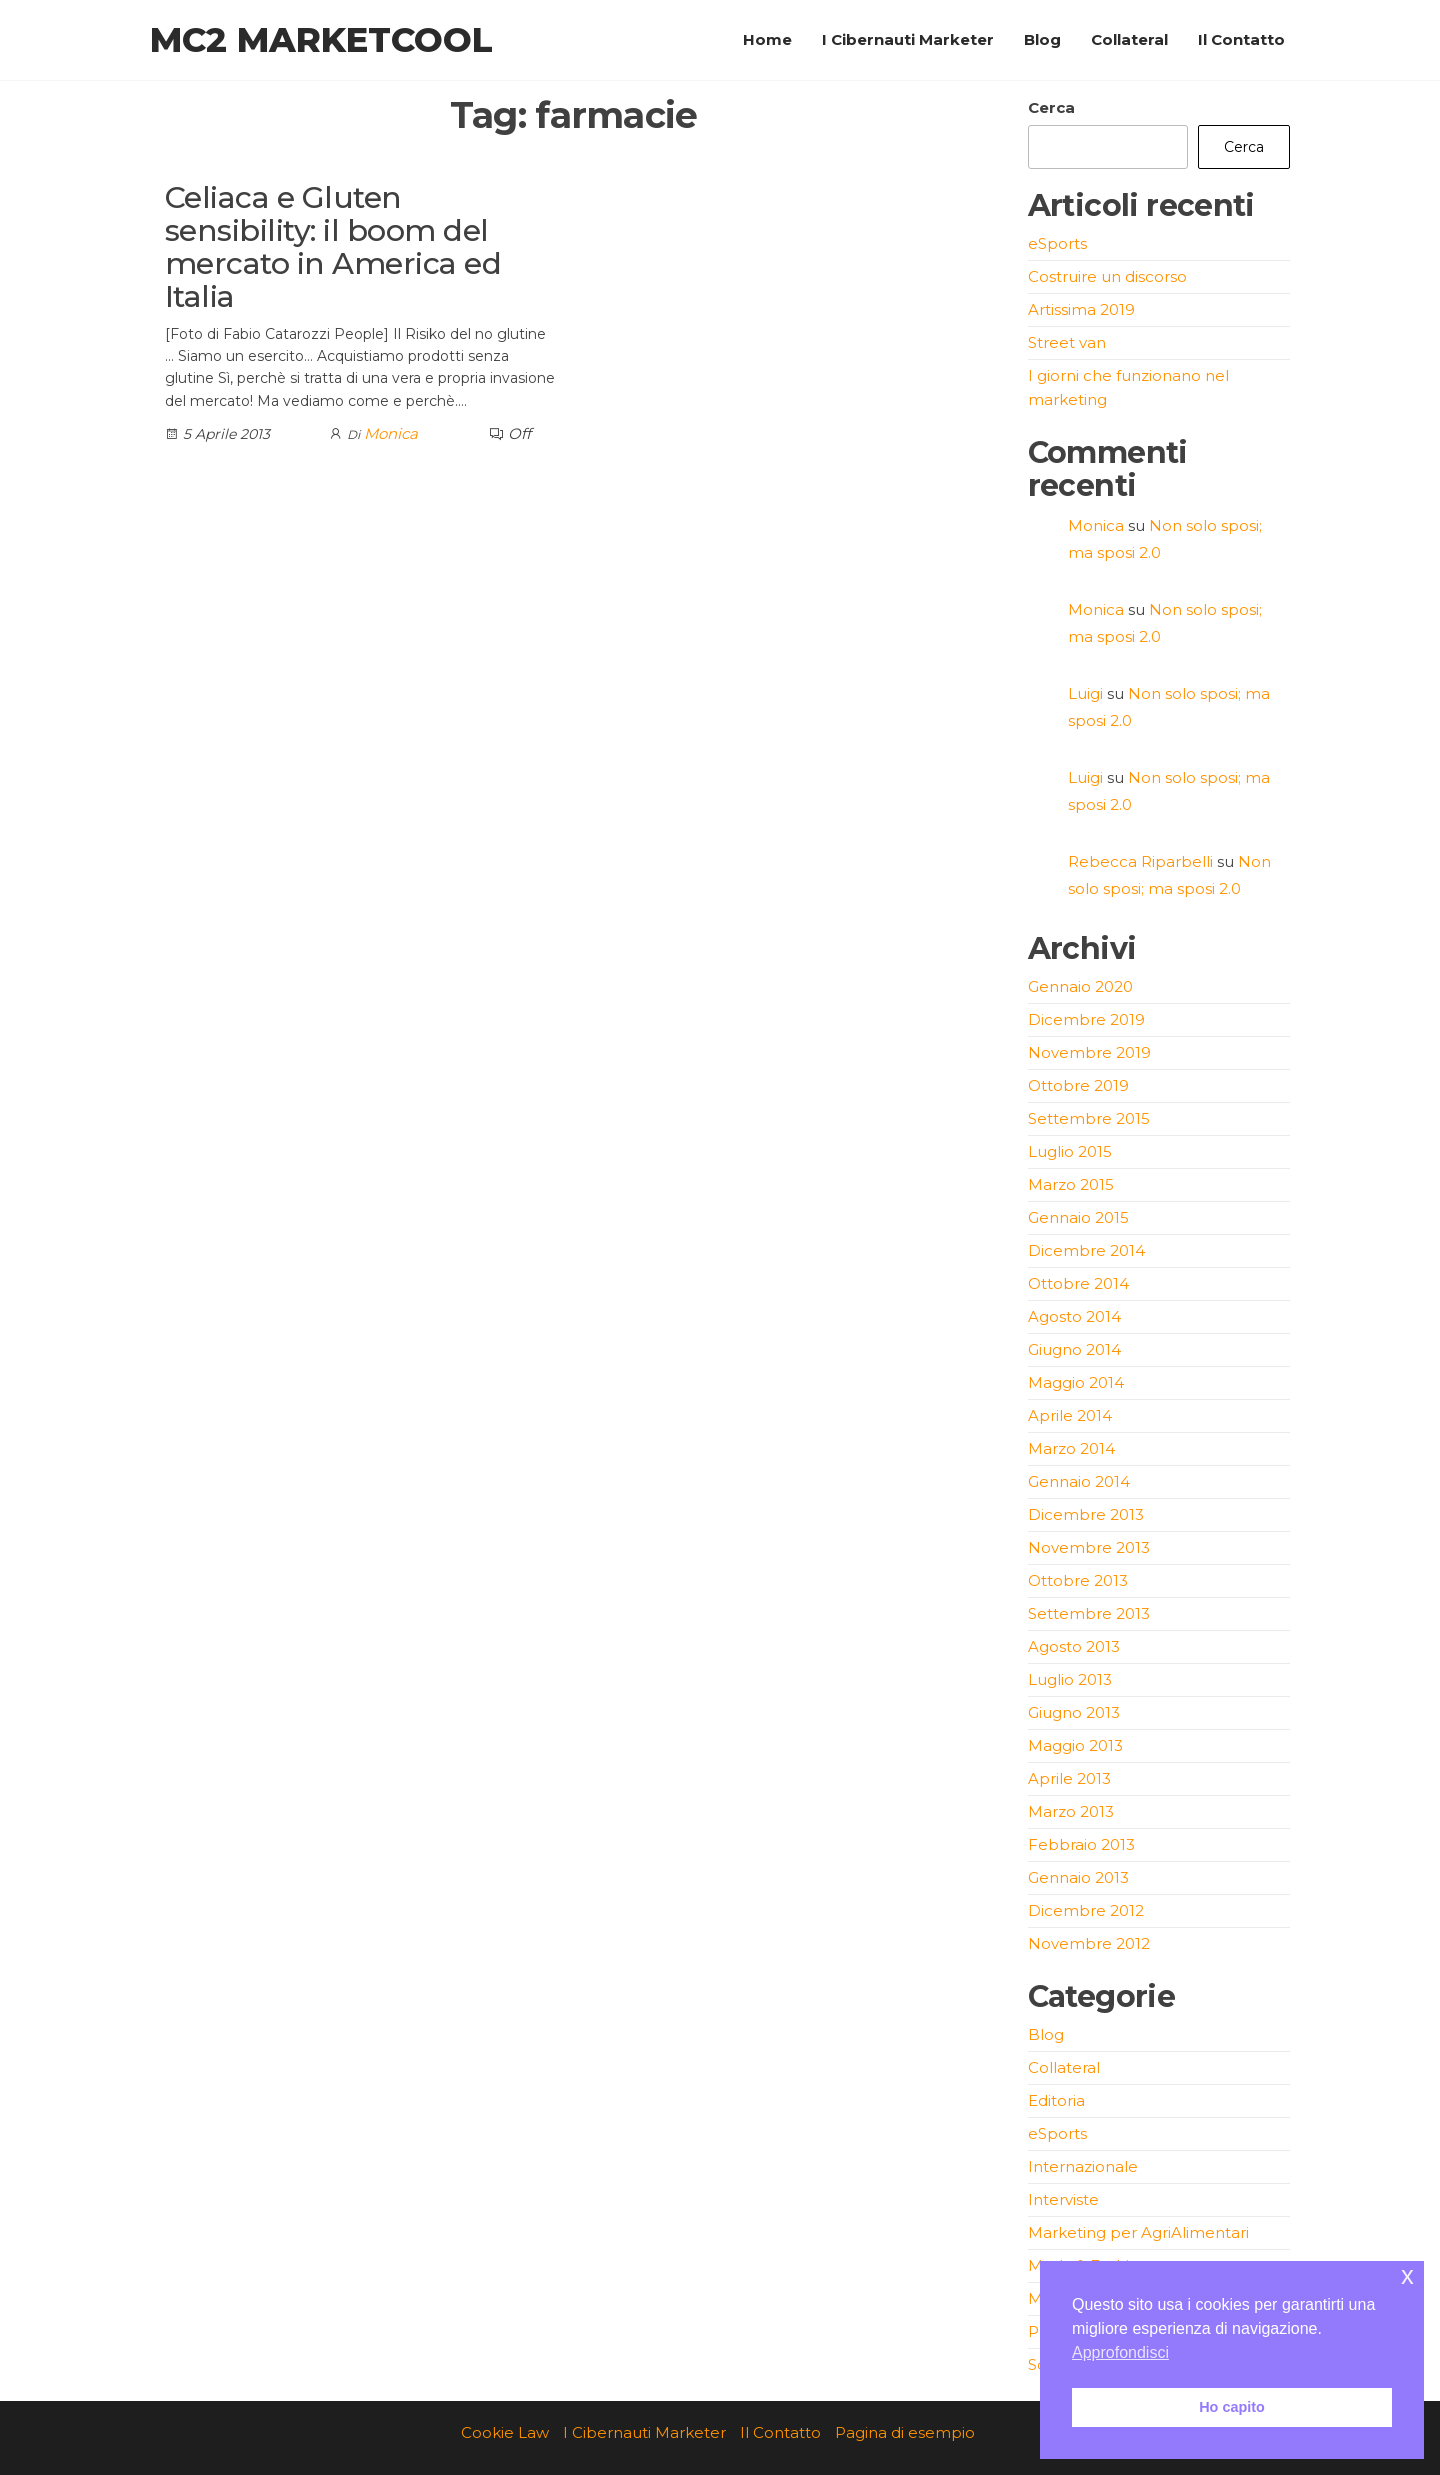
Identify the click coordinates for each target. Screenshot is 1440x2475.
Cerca (1051, 107)
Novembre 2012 (1089, 1943)
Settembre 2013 (1089, 1613)
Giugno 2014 (1074, 1349)
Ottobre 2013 (1078, 1580)
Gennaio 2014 (1079, 1481)
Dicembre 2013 (1086, 1514)
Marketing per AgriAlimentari (1138, 2232)
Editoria (1056, 2100)
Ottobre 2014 (1078, 1283)
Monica (391, 433)
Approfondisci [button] (1120, 2352)
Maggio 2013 (1075, 1745)
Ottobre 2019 (1078, 1085)
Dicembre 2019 (1086, 1019)
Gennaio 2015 (1078, 1217)
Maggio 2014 (1076, 1382)
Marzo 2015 (1071, 1184)
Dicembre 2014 (1086, 1250)
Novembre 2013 (1089, 1547)
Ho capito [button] (1232, 2407)
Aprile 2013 (1069, 1778)
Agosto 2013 (1074, 1646)
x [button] (1407, 2275)
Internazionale (1083, 2166)
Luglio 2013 (1070, 1679)
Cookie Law (505, 2432)
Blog (1042, 39)
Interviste (1063, 2199)
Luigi (1085, 693)
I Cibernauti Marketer (908, 39)
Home (767, 39)
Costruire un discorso (1107, 276)
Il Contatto (1241, 39)
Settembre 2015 (1089, 1118)
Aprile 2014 (1070, 1415)
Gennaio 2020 (1080, 986)
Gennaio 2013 (1078, 1877)
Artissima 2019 (1081, 309)
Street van (1067, 342)
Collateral (1129, 39)
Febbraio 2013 (1081, 1844)
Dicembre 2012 (1086, 1910)
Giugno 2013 (1074, 1712)
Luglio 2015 (1070, 1151)
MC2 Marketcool (321, 40)
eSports (1057, 243)
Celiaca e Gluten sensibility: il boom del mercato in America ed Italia (333, 247)
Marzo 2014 (1071, 1448)
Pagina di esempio (905, 2432)
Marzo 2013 (1071, 1811)
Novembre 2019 (1089, 1052)
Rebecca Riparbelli (1140, 861)
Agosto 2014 (1074, 1316)
